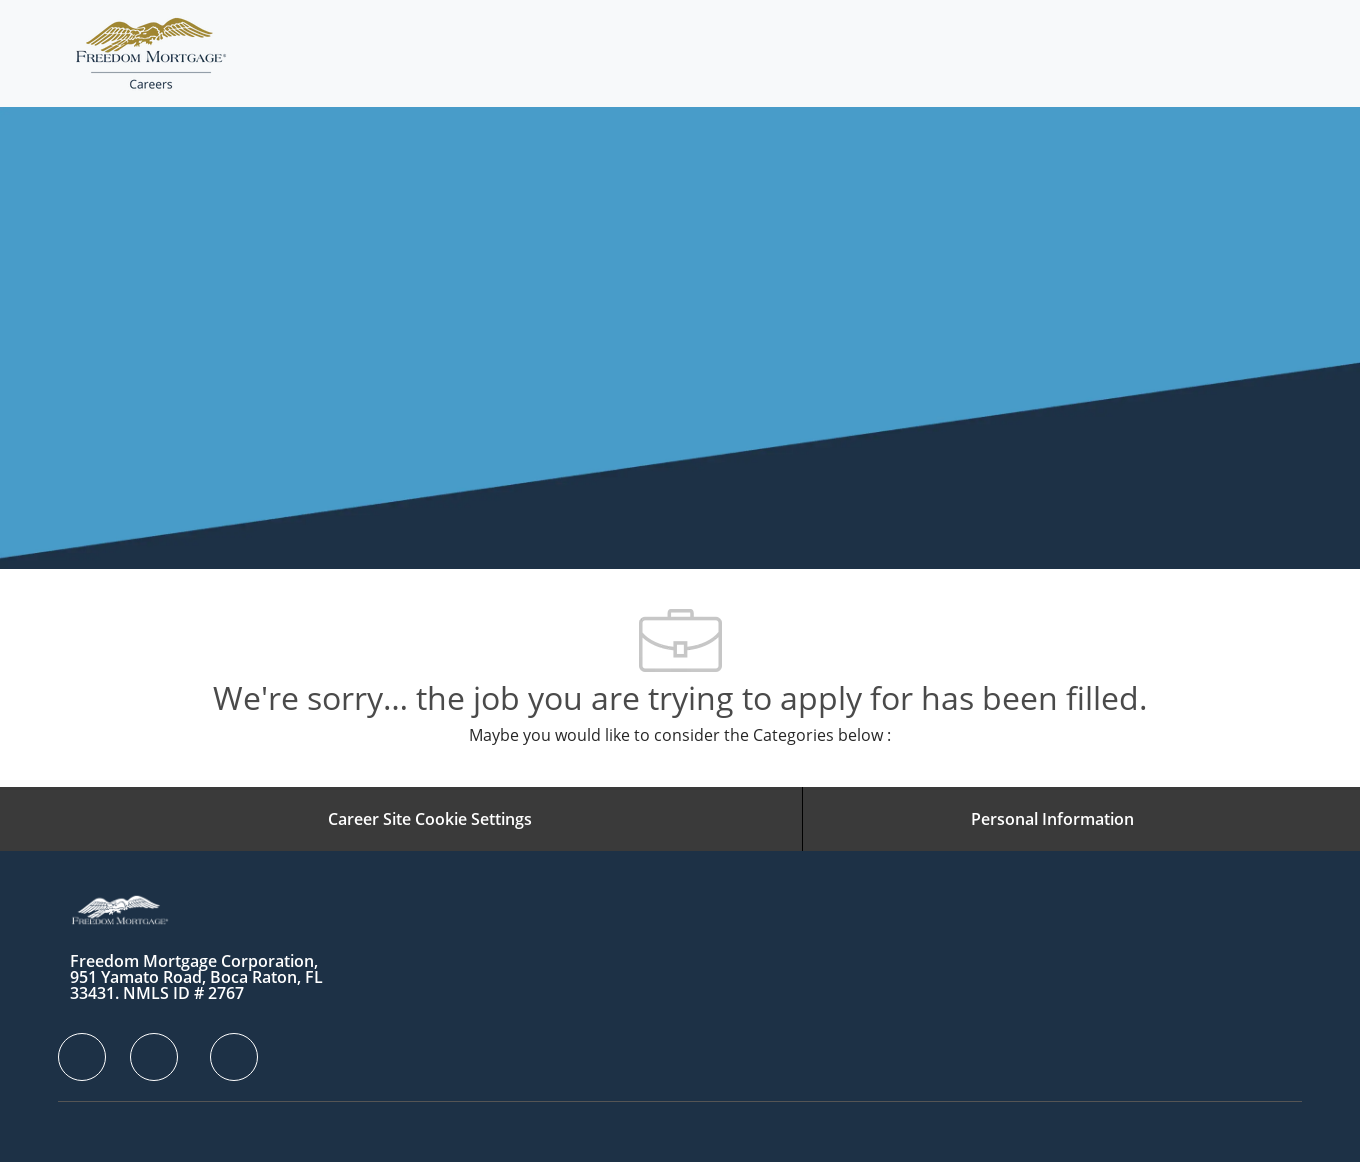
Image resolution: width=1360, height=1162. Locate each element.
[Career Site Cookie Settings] (430, 819)
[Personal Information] (1052, 819)
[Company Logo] (151, 53)
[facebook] (82, 1057)
